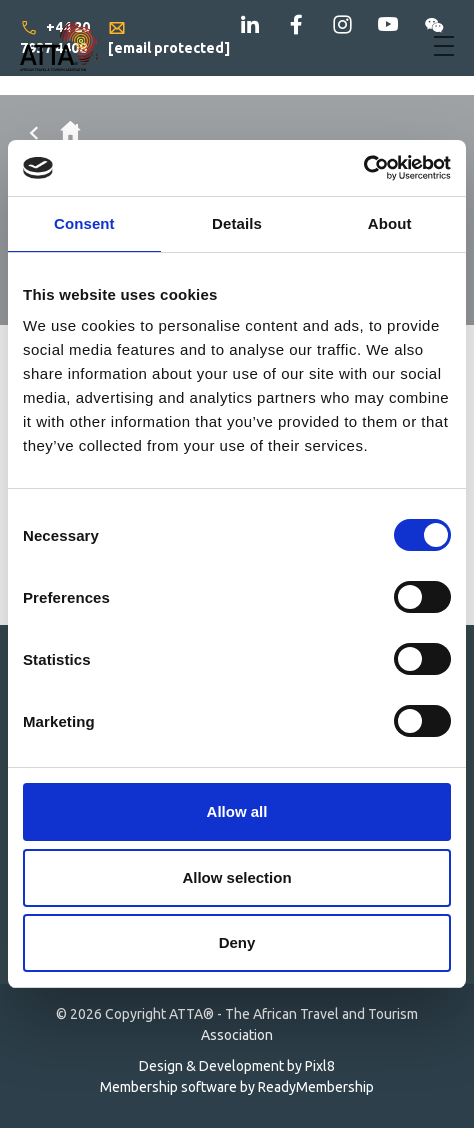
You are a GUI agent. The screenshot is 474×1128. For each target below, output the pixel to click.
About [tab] (390, 223)
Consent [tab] (84, 223)
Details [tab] (237, 223)
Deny (237, 942)
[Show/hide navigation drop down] (444, 46)
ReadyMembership (316, 1087)
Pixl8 (320, 1066)
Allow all (237, 811)
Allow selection (236, 877)
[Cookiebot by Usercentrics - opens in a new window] (363, 168)
